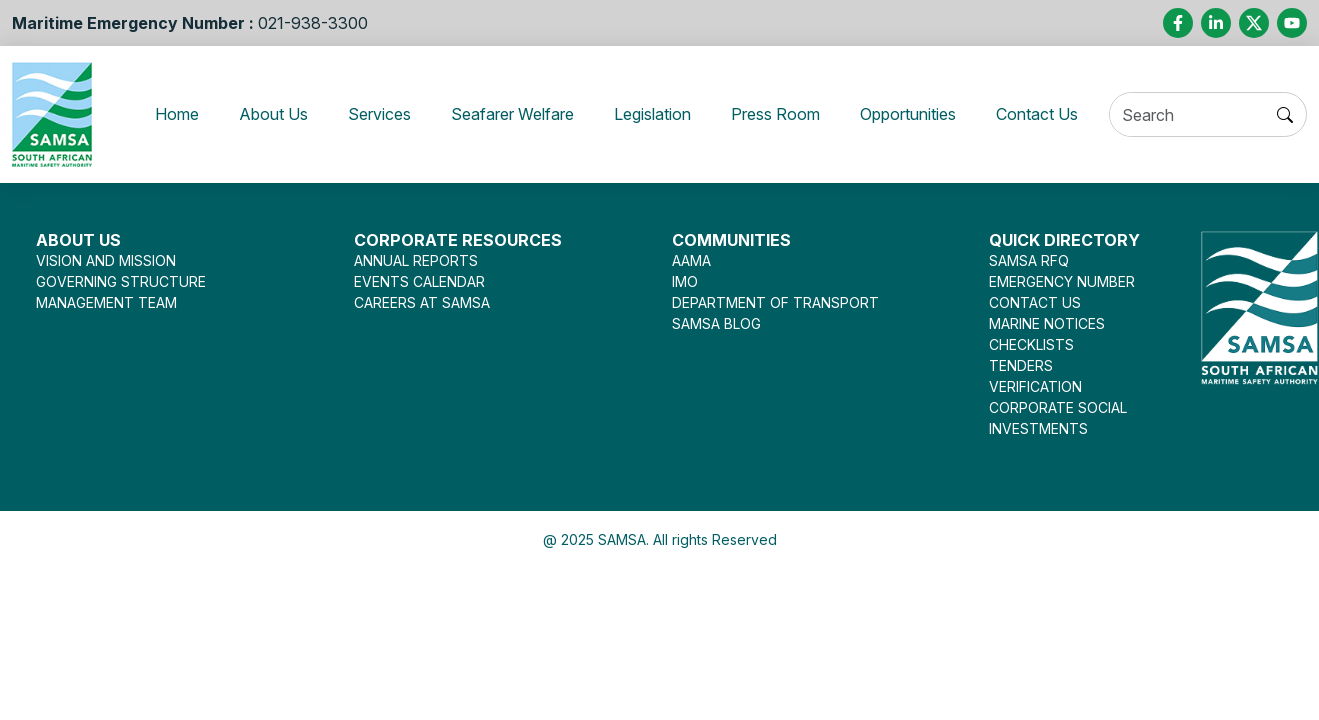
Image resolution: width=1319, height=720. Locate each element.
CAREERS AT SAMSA (422, 302)
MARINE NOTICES (1047, 323)
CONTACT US (1035, 302)
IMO (685, 281)
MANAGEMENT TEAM (106, 302)
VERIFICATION (1035, 386)
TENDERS (1021, 365)
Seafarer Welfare (510, 114)
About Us (256, 114)
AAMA (691, 260)
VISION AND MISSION (106, 260)
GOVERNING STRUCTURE (121, 281)
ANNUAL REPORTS (416, 260)
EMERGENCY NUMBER (1062, 281)
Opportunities (931, 114)
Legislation (661, 114)
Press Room (790, 114)
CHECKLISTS (1031, 344)
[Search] (1208, 115)
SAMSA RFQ (1029, 260)
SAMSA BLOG (716, 323)
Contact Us (1070, 114)
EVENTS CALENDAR (419, 281)
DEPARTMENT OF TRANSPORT (775, 302)
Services (366, 114)
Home (171, 114)
